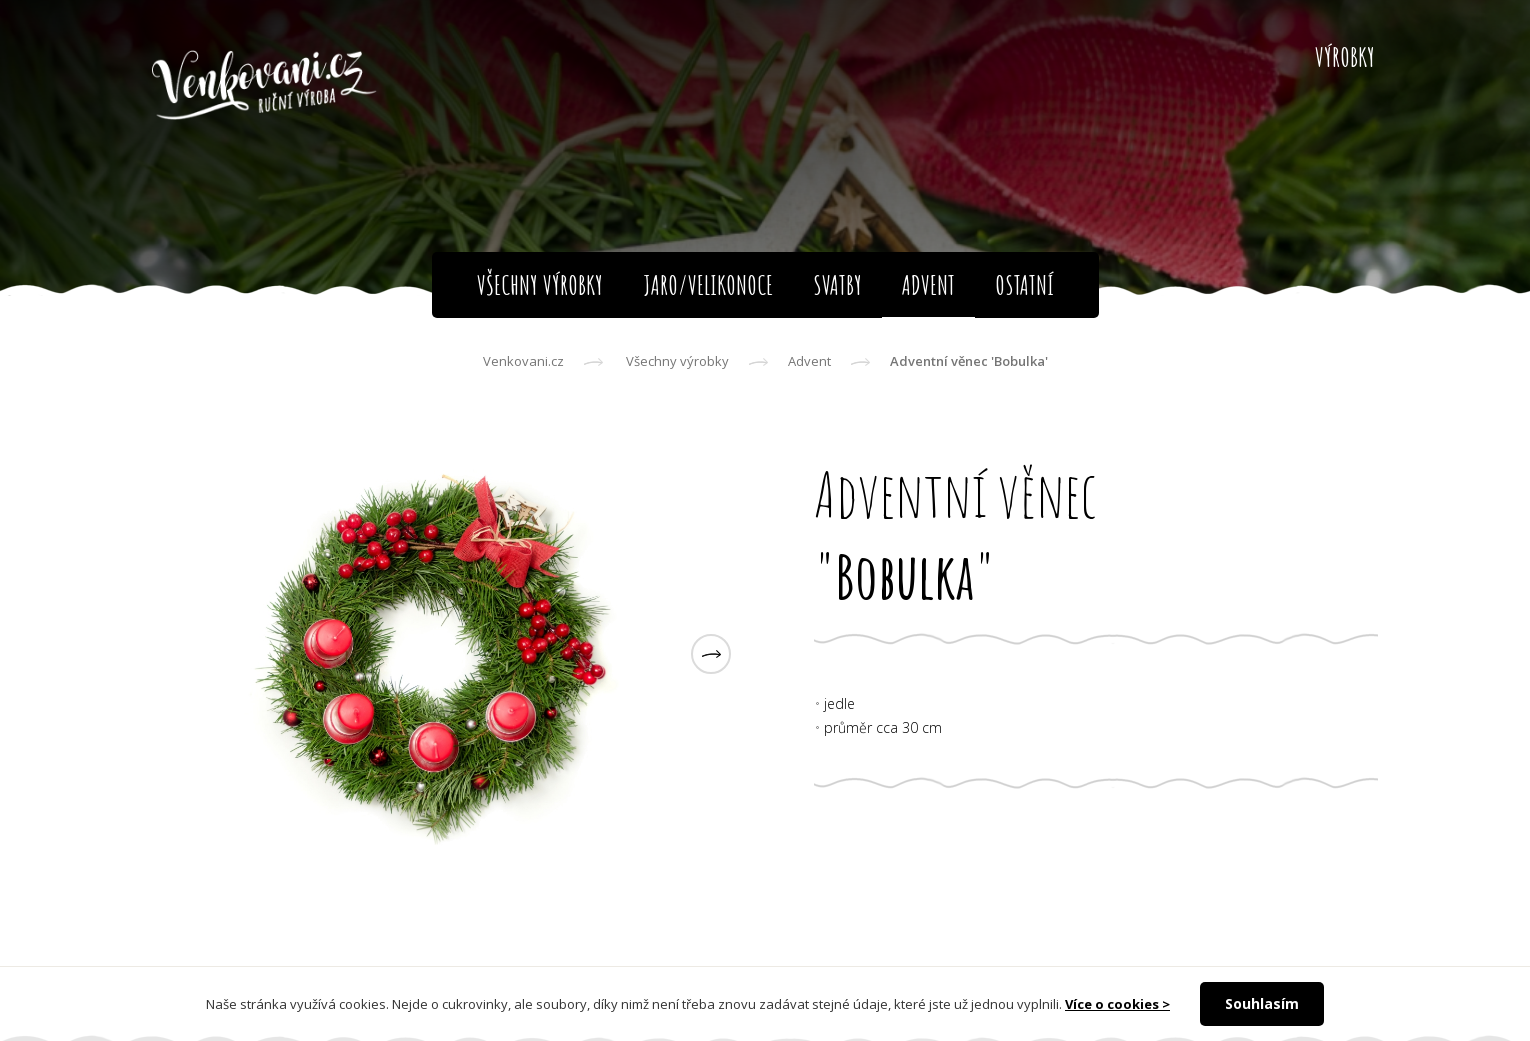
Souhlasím (1262, 1003)
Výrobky (1345, 57)
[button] (711, 654)
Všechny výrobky (677, 361)
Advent (809, 361)
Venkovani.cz (523, 361)
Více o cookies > (1117, 1004)
